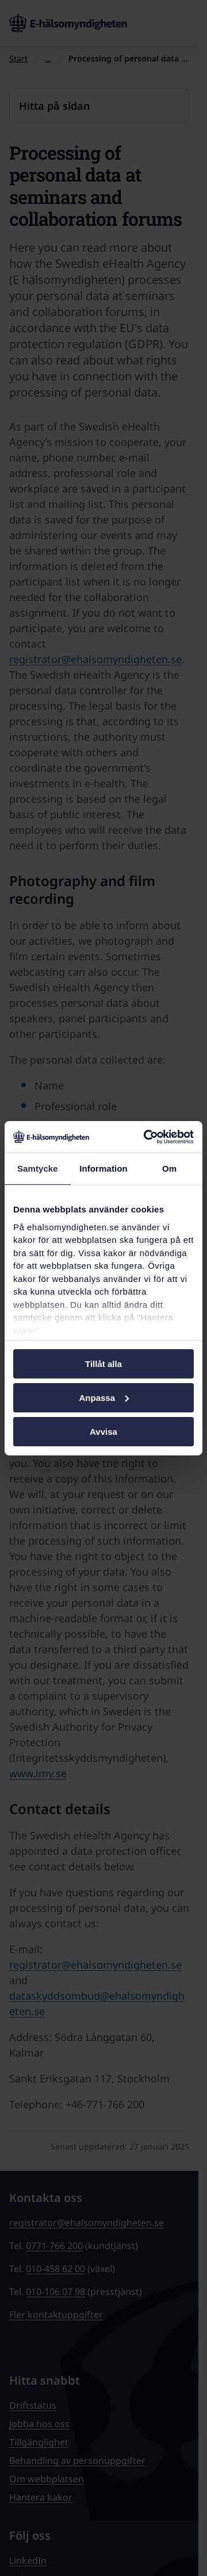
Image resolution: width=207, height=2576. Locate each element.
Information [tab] (103, 1168)
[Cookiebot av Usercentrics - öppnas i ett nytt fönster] (146, 1136)
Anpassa (104, 1398)
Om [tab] (169, 1168)
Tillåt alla (103, 1364)
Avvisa (103, 1431)
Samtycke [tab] (37, 1168)
